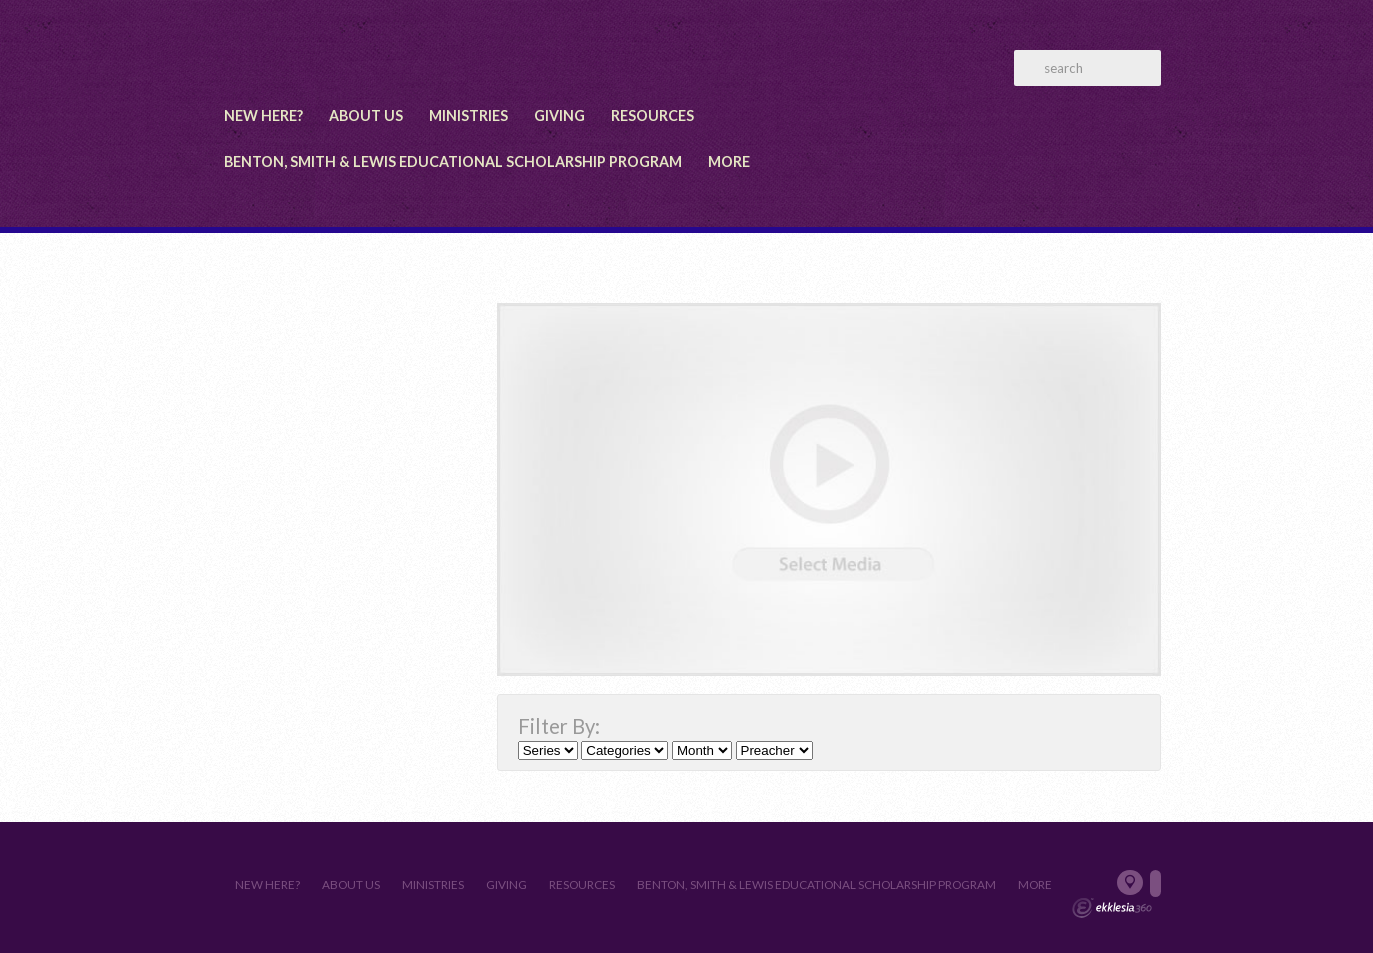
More (729, 161)
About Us (366, 115)
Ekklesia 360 (1112, 908)
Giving (559, 115)
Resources (652, 115)
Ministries (468, 115)
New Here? (263, 115)
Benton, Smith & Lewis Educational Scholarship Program (453, 161)
